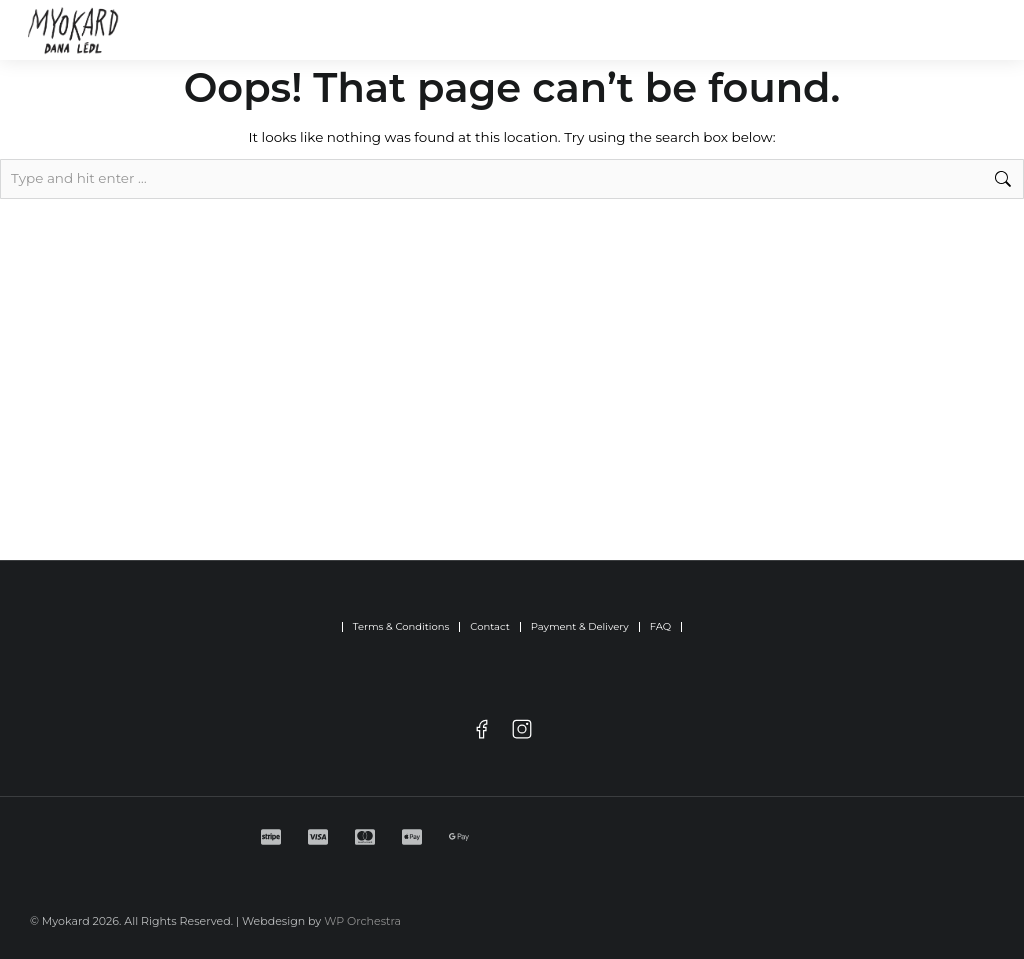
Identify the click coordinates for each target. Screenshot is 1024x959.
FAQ (660, 626)
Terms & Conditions (401, 626)
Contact (489, 626)
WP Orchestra (362, 921)
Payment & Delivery (580, 626)
